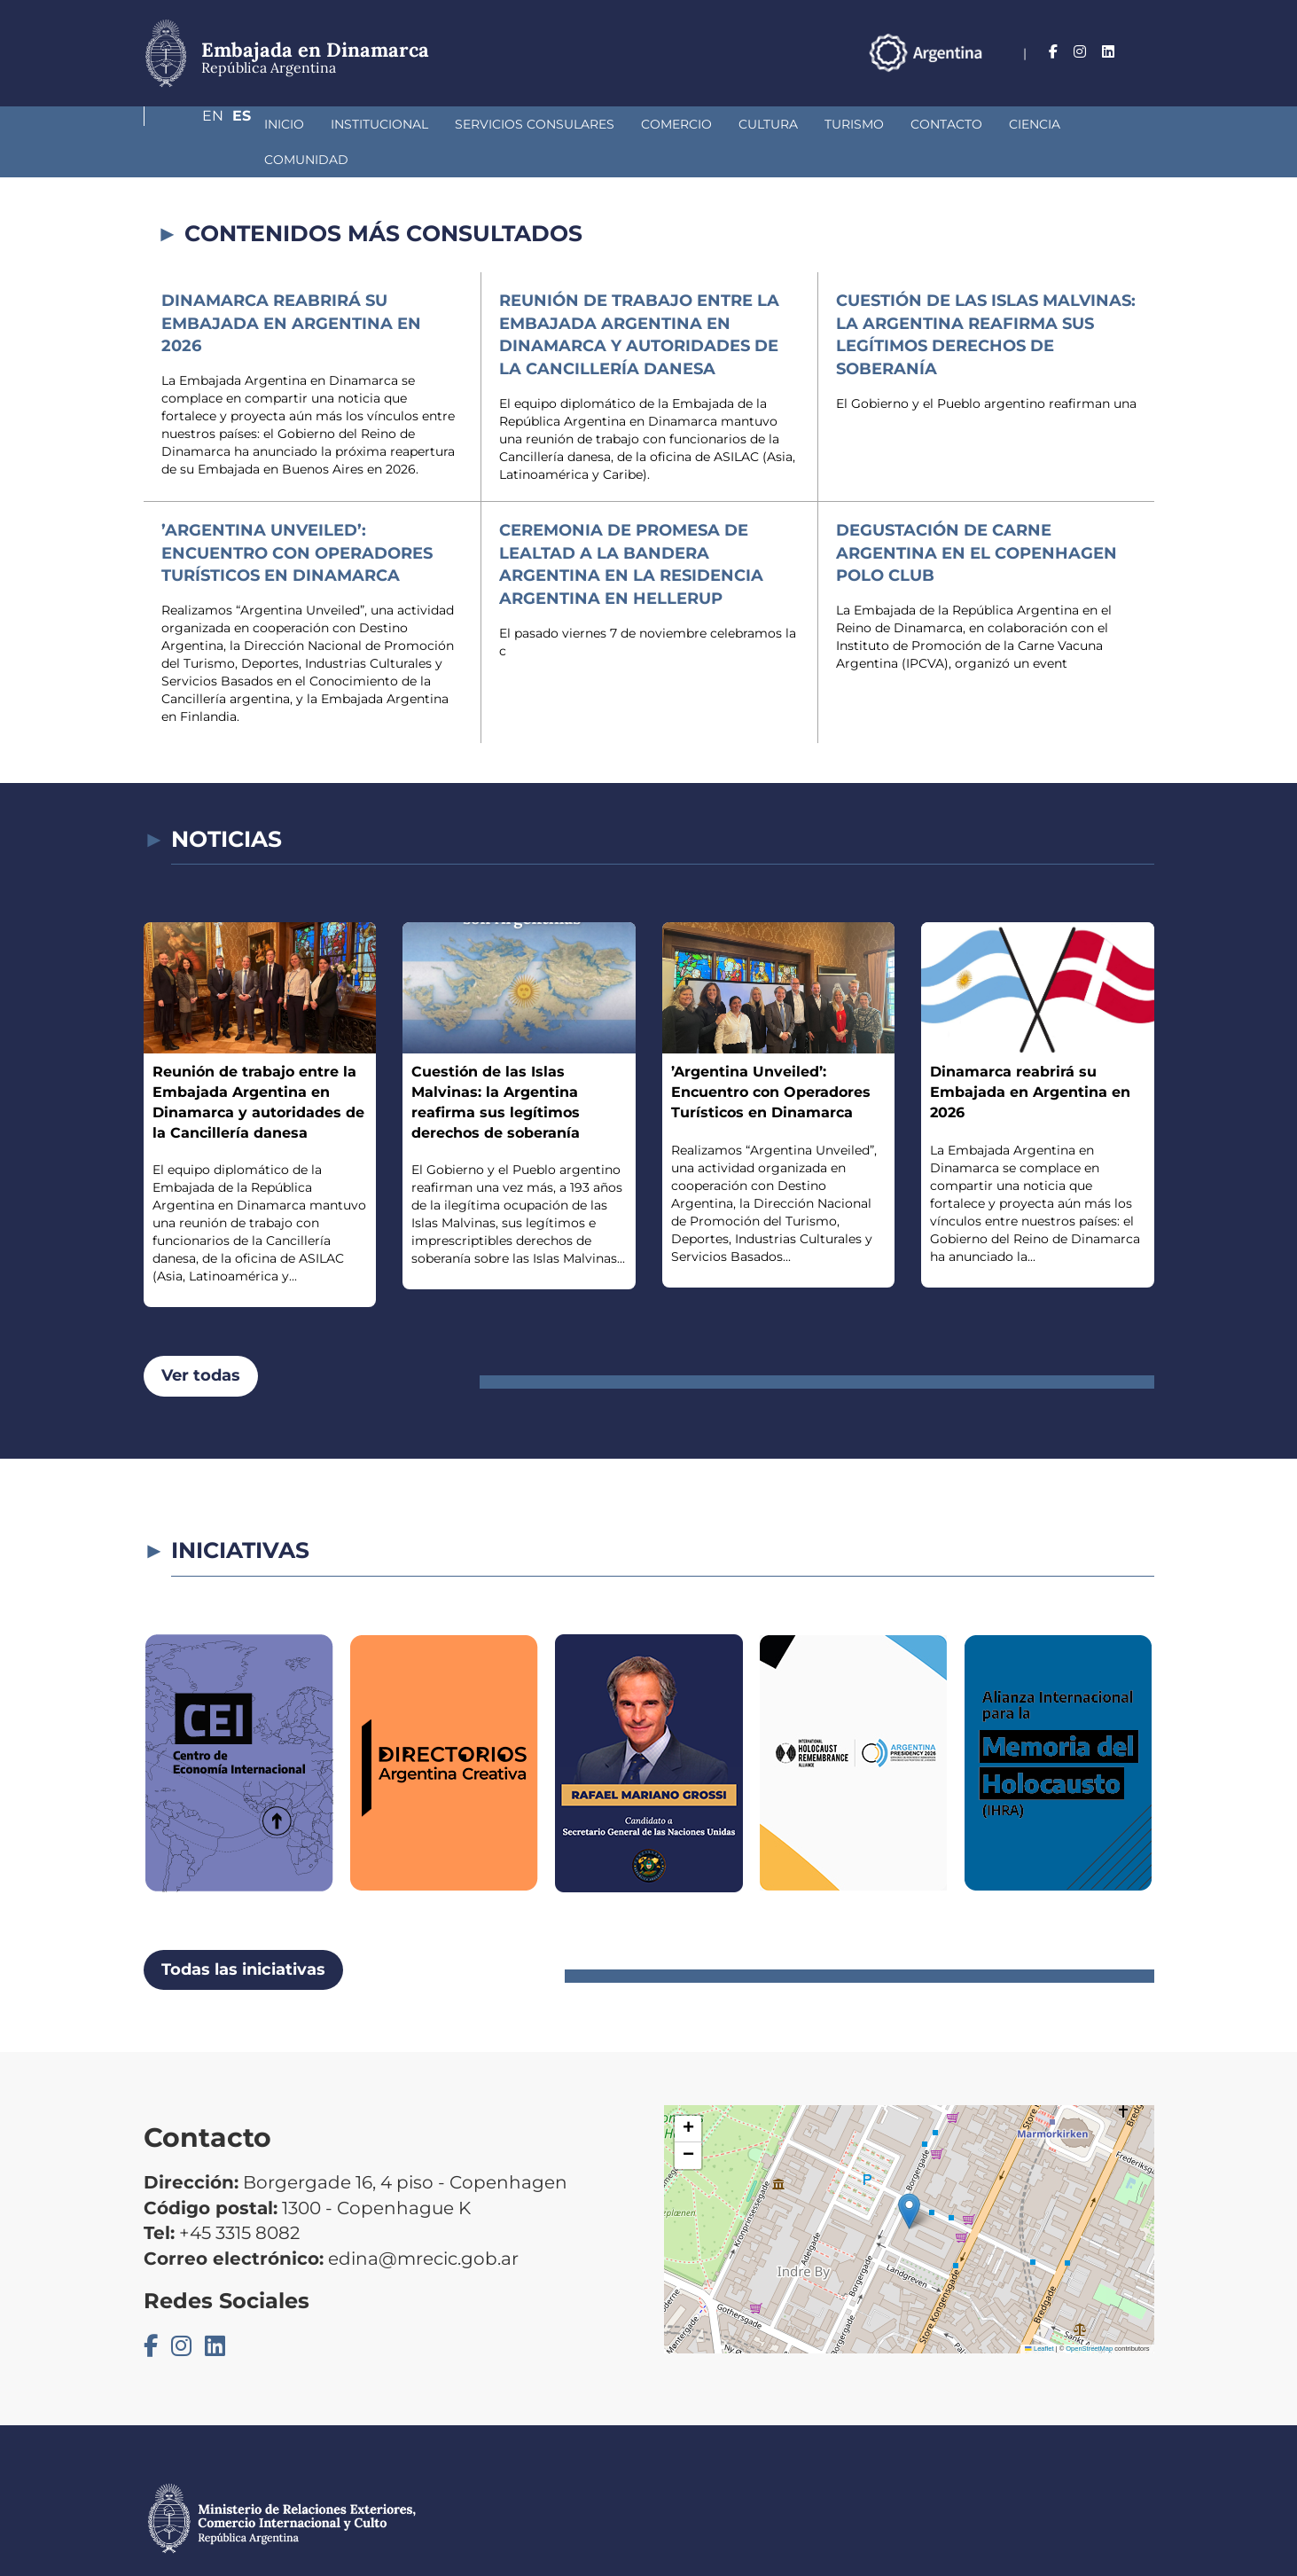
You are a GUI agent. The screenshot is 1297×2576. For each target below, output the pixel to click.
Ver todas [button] (200, 1340)
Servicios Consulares (440, 124)
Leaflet (1039, 2313)
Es (1145, 51)
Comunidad (1035, 124)
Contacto (852, 124)
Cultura (674, 124)
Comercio (582, 124)
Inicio (190, 124)
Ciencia (940, 124)
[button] (909, 2175)
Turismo (760, 124)
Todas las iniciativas (243, 1934)
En (1109, 51)
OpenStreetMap (1089, 2313)
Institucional (285, 124)
